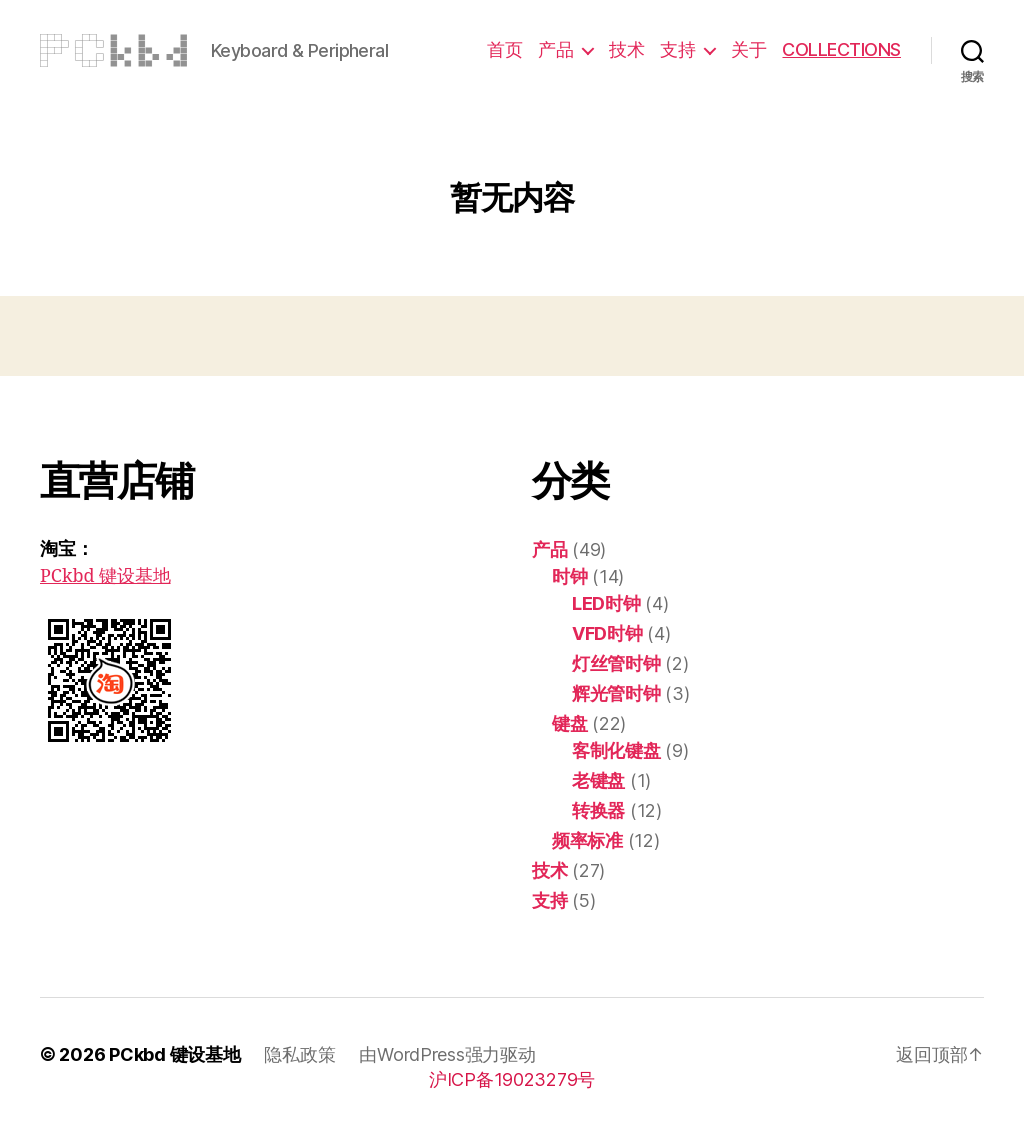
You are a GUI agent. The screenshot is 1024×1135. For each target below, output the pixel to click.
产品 (555, 49)
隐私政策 (299, 1054)
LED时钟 (606, 603)
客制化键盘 (616, 750)
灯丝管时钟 (616, 663)
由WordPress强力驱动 (447, 1054)
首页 (504, 49)
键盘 (569, 723)
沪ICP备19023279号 (512, 1079)
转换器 (598, 810)
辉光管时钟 (616, 693)
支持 (677, 49)
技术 (626, 49)
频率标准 (587, 840)
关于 (748, 49)
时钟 (569, 576)
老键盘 (598, 780)
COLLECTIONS (841, 49)
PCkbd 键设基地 (105, 576)
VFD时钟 (607, 633)
